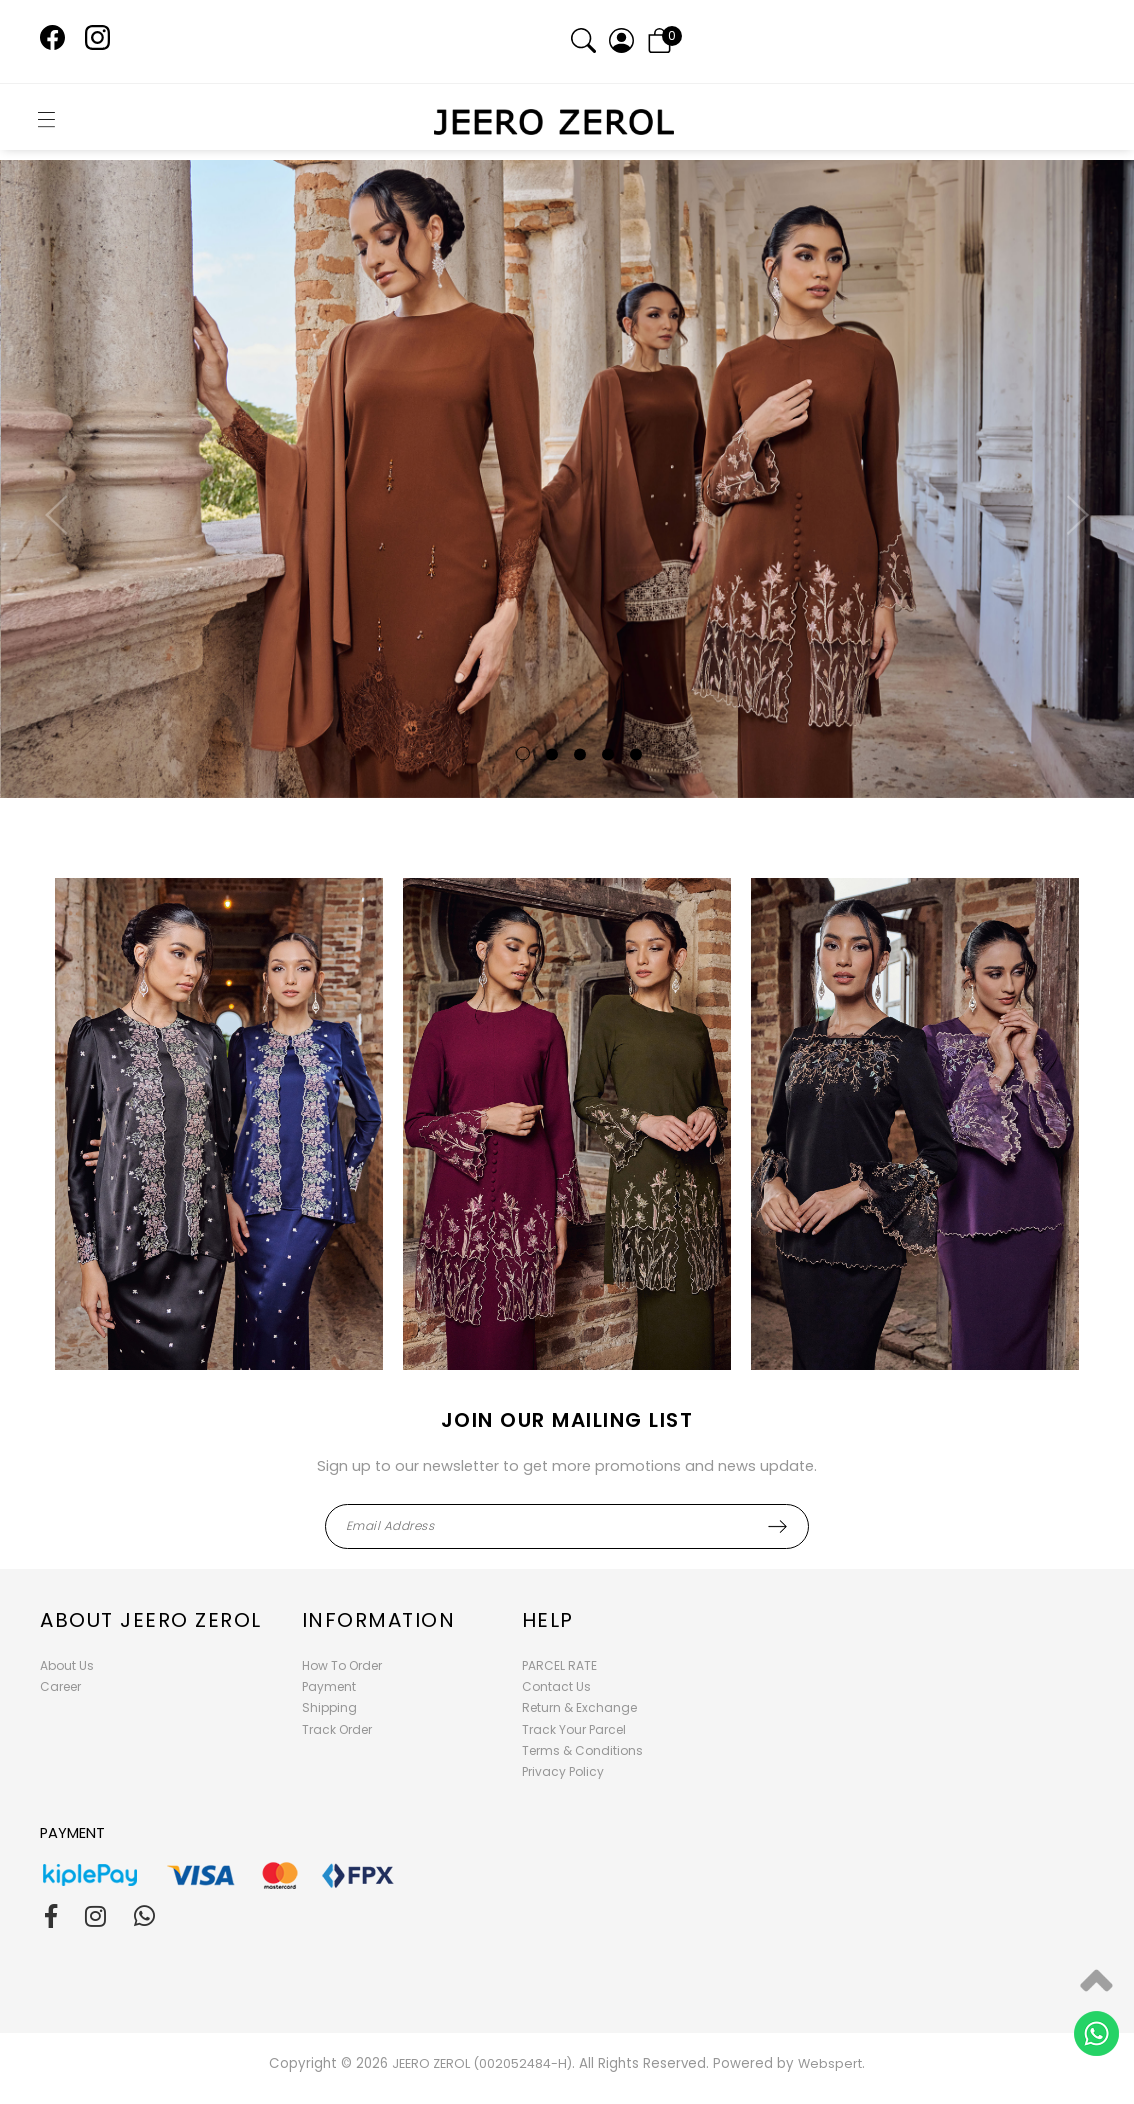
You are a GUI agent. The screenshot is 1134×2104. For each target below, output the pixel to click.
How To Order (342, 1665)
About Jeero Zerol (151, 1620)
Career (60, 1686)
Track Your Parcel (574, 1729)
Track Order (337, 1729)
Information (379, 1620)
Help (548, 1620)
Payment (329, 1686)
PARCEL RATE (559, 1665)
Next (1073, 531)
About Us (67, 1665)
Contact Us (556, 1686)
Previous (61, 531)
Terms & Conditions (582, 1750)
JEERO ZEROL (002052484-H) (482, 2063)
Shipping (329, 1707)
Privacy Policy (563, 1771)
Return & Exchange (579, 1707)
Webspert (830, 2063)
